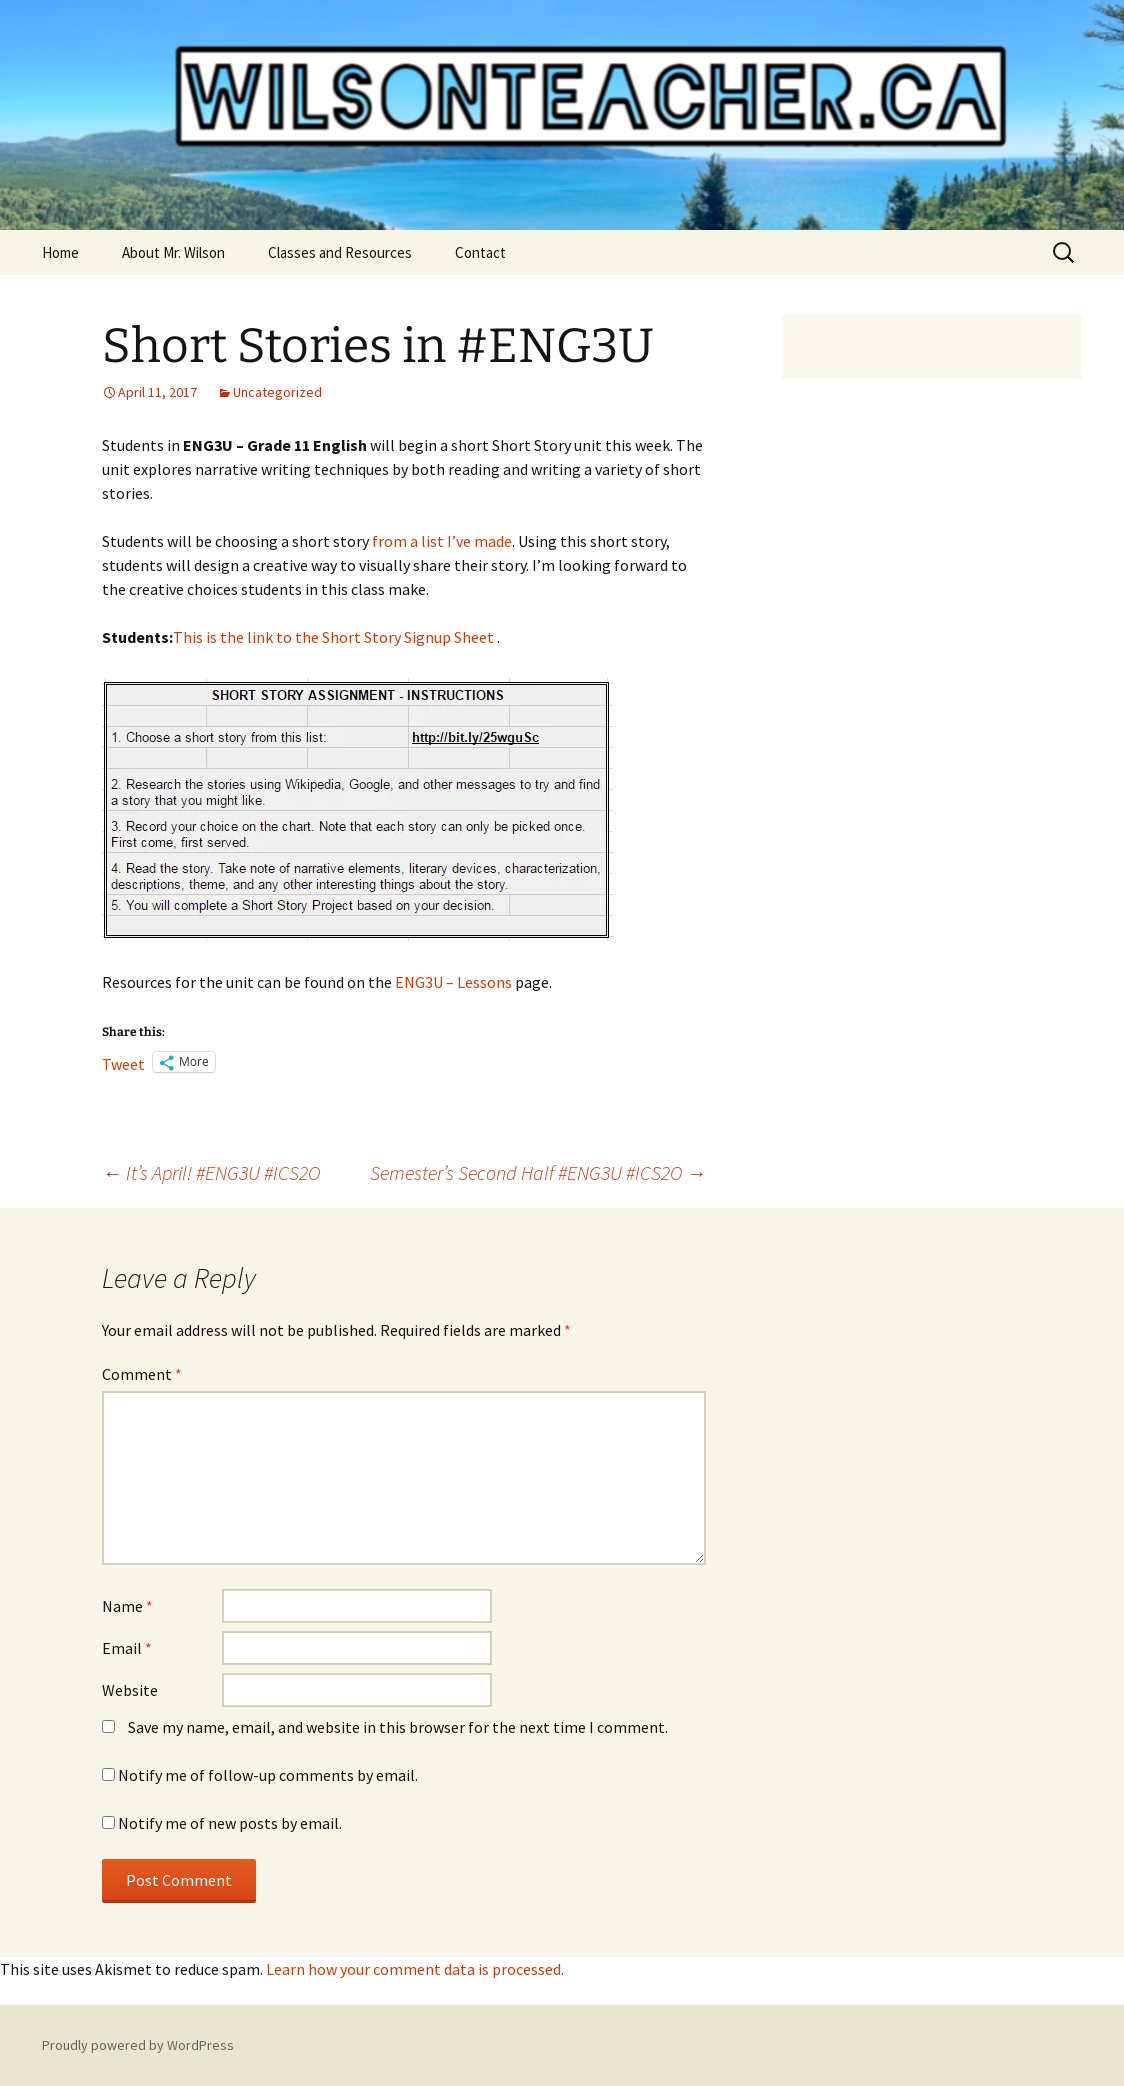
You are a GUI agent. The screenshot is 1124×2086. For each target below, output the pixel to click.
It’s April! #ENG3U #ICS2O (211, 1172)
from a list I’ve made (442, 541)
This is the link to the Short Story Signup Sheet (333, 637)
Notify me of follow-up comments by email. (268, 1775)
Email (127, 1648)
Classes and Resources (340, 252)
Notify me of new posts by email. (230, 1823)
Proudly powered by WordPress (138, 2045)
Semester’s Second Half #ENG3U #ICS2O (538, 1172)
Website (130, 1690)
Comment (142, 1374)
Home (60, 252)
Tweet (123, 1062)
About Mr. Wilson (173, 252)
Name (127, 1606)
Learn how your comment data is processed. (415, 1969)
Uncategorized (277, 392)
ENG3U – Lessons (453, 982)
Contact (480, 252)
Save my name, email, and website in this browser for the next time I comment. (398, 1727)
